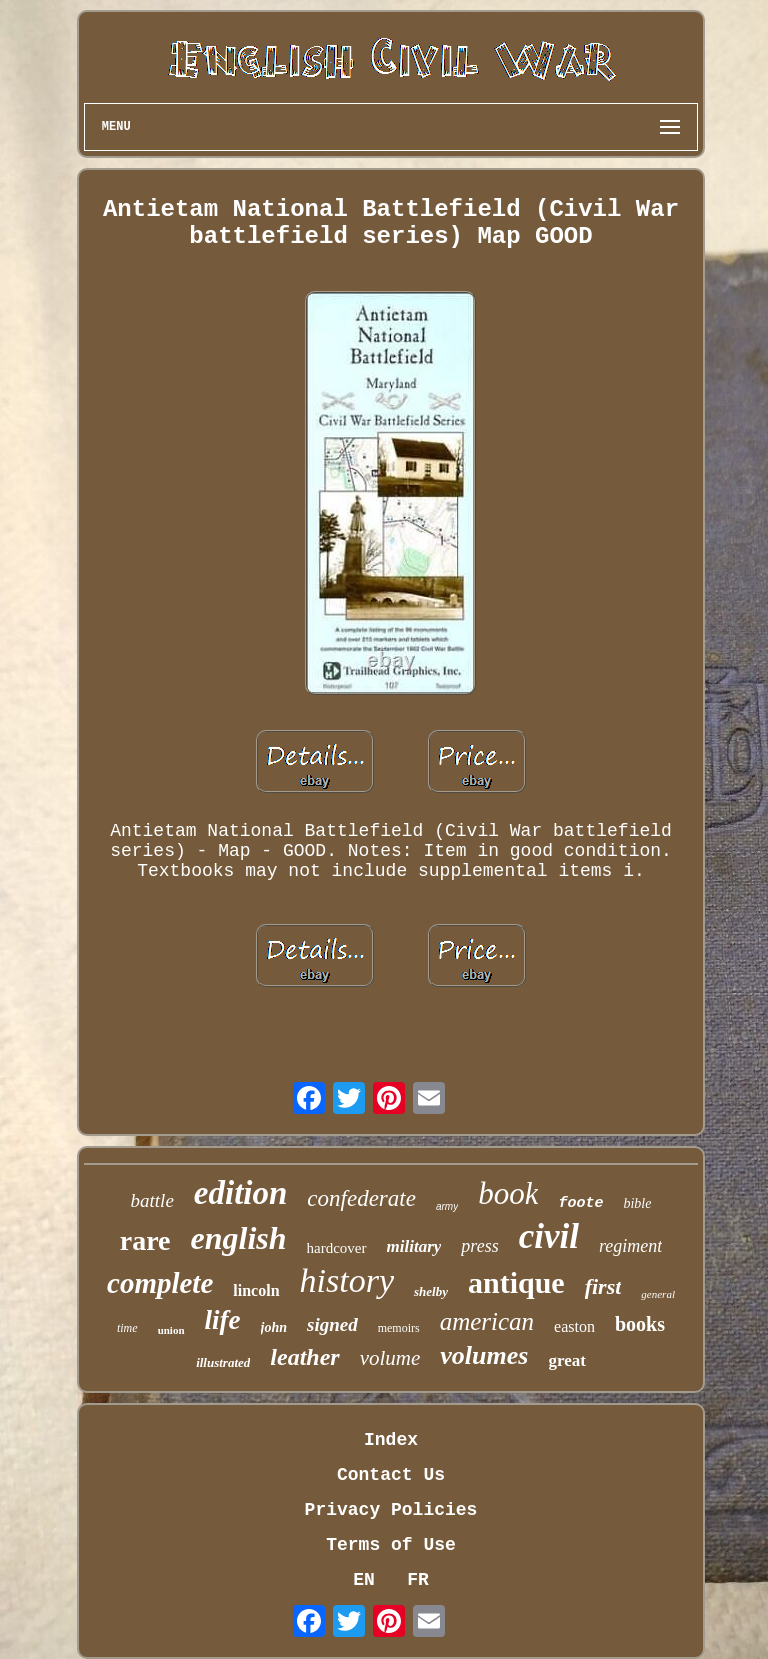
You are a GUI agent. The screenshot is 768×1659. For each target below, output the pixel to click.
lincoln (256, 1290)
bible (637, 1203)
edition (241, 1193)
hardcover (337, 1248)
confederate (361, 1198)
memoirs (399, 1328)
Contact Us (391, 1475)
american (487, 1321)
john (274, 1327)
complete (160, 1283)
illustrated (223, 1362)
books (640, 1324)
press (479, 1246)
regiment (630, 1246)
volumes (484, 1355)
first (603, 1286)
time (127, 1328)
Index (391, 1440)
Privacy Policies (391, 1510)
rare (145, 1240)
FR (418, 1580)
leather (304, 1357)
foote (580, 1203)
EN (364, 1580)
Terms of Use (391, 1545)
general (658, 1294)
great (566, 1360)
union (171, 1330)
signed (332, 1324)
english (239, 1238)
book (508, 1193)
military (414, 1246)
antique (516, 1282)
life (223, 1320)
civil (549, 1236)
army (447, 1206)
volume (390, 1358)
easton (574, 1326)
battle (152, 1200)
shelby (431, 1291)
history (347, 1280)
